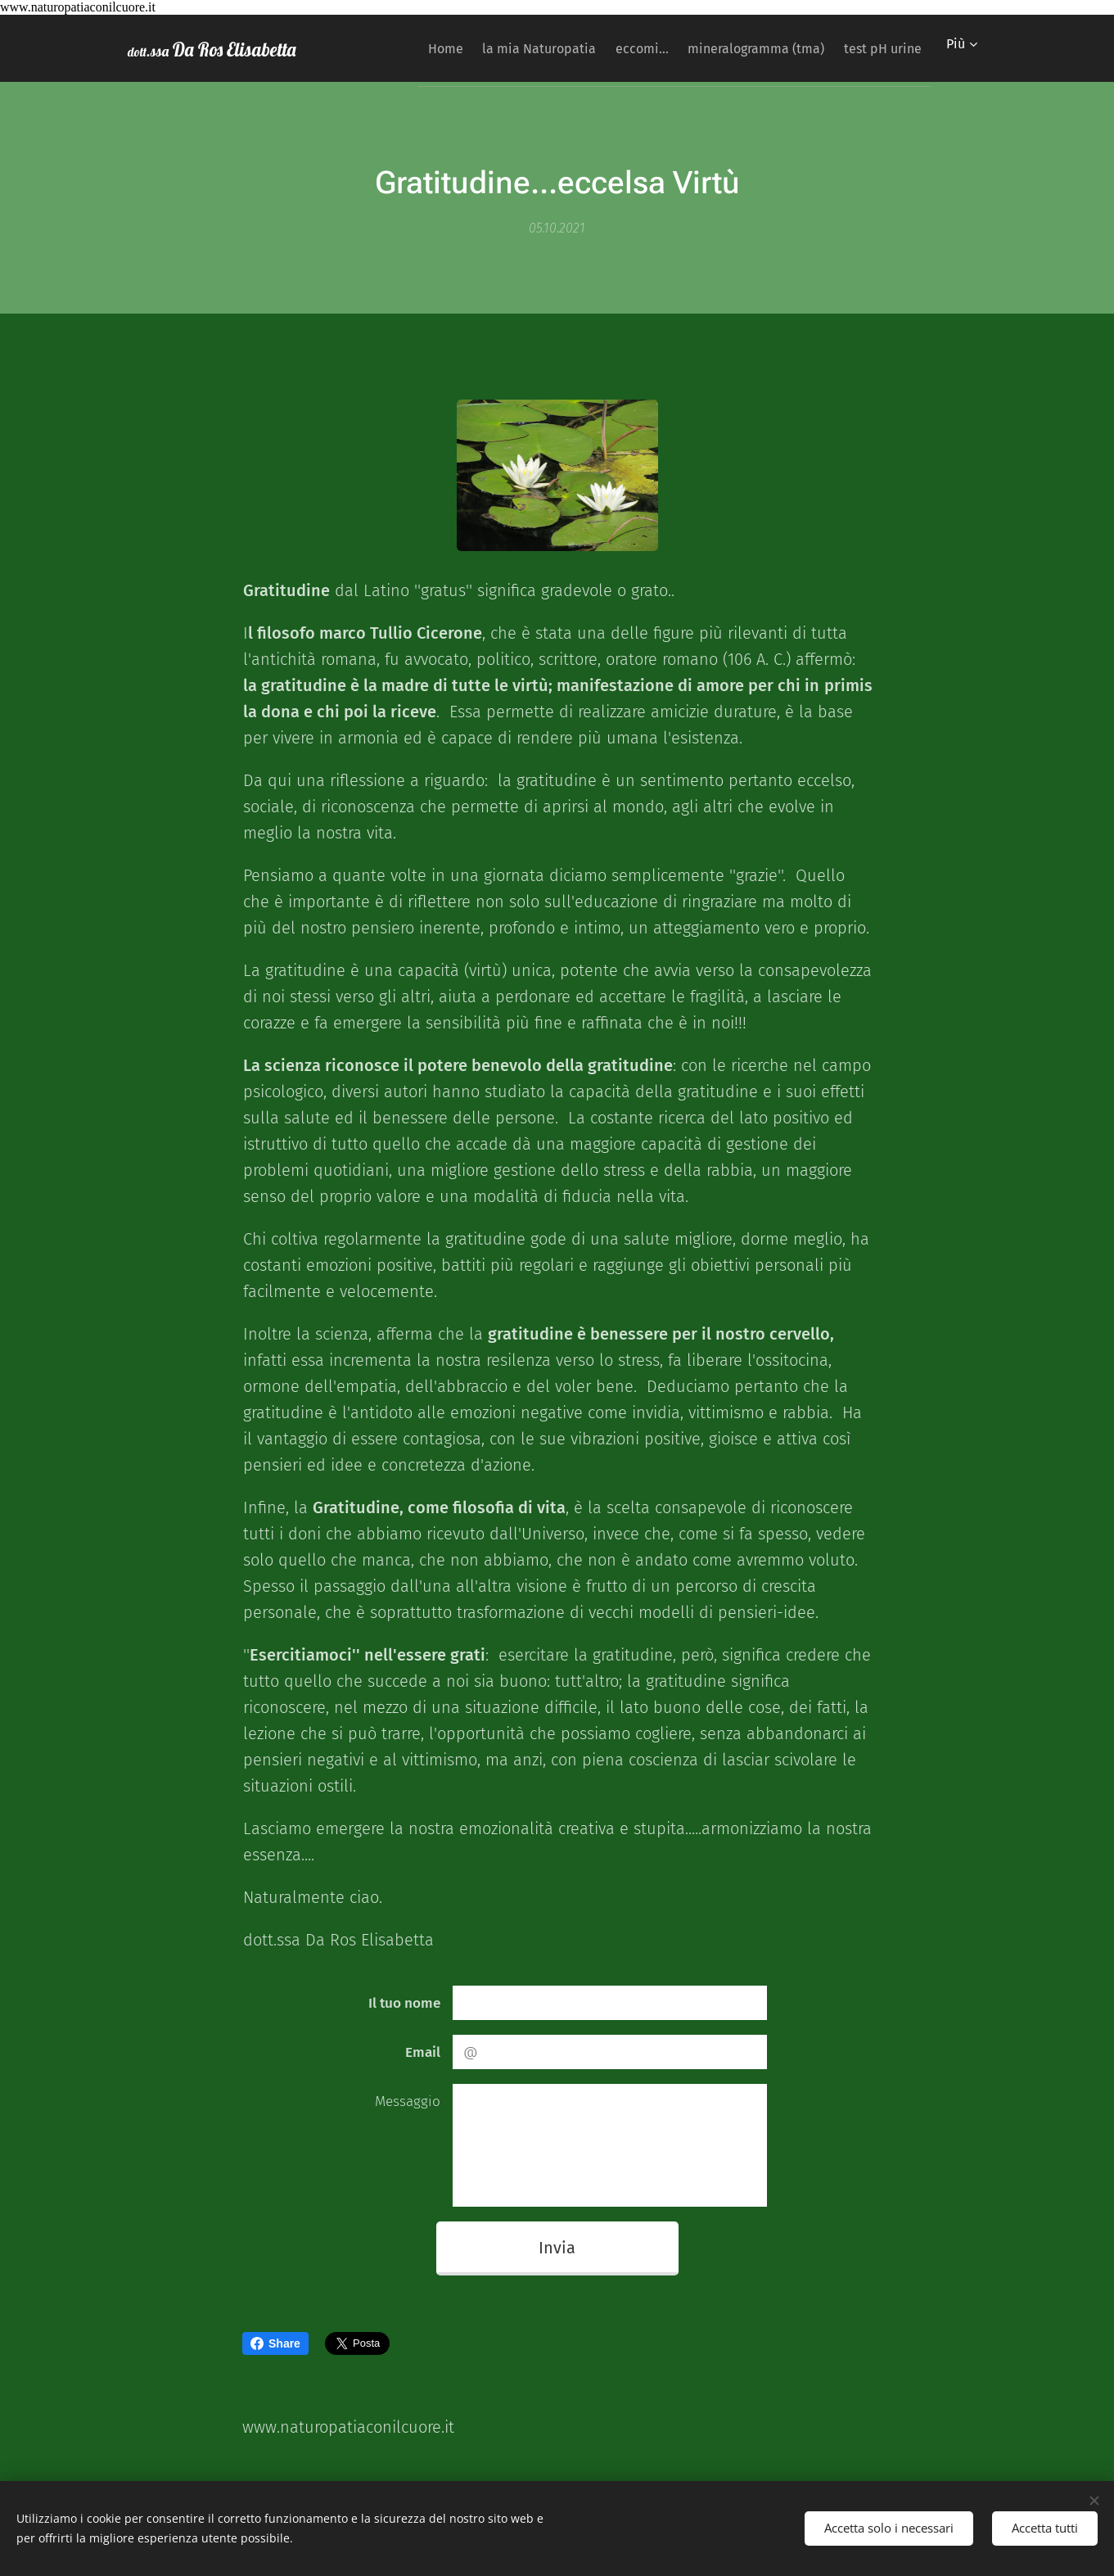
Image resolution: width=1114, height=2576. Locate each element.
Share (275, 2343)
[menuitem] (400, 48)
